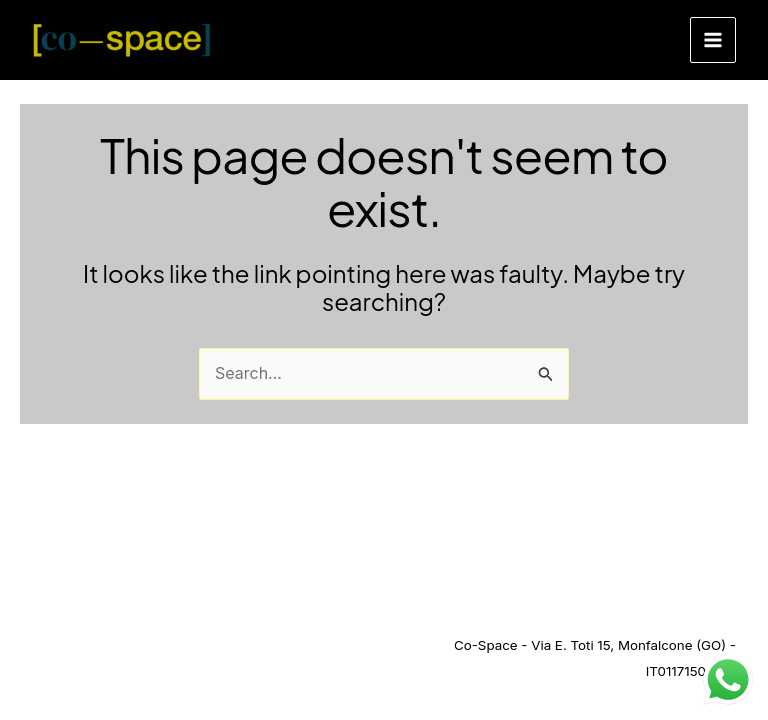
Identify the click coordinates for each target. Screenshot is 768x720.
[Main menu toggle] (713, 40)
